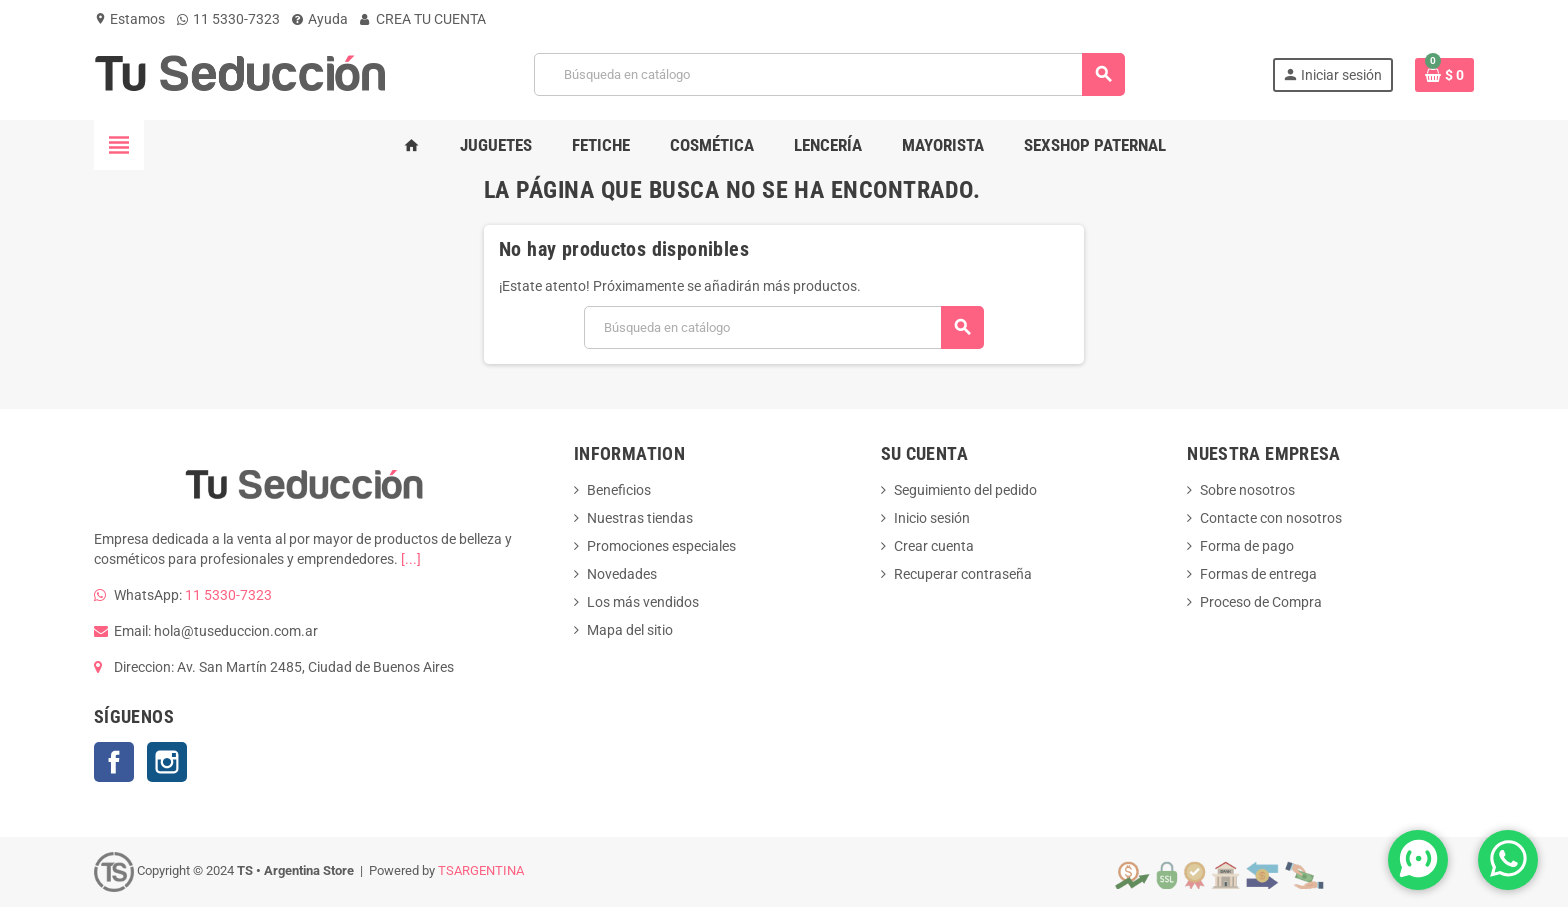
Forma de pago (1247, 546)
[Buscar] (829, 74)
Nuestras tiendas (640, 518)
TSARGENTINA (481, 870)
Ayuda (320, 19)
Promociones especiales (661, 546)
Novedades (622, 574)
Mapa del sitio (630, 630)
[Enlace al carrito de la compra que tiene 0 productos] (1444, 75)
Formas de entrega (1258, 574)
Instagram (167, 762)
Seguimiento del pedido (965, 490)
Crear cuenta (934, 546)
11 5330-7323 (228, 19)
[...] (411, 559)
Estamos (129, 19)
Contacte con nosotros (1271, 518)
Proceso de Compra (1261, 602)
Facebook (114, 762)
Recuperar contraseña (963, 574)
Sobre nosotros (1247, 490)
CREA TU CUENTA (423, 19)
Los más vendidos (643, 602)
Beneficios (619, 490)
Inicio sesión (932, 518)
